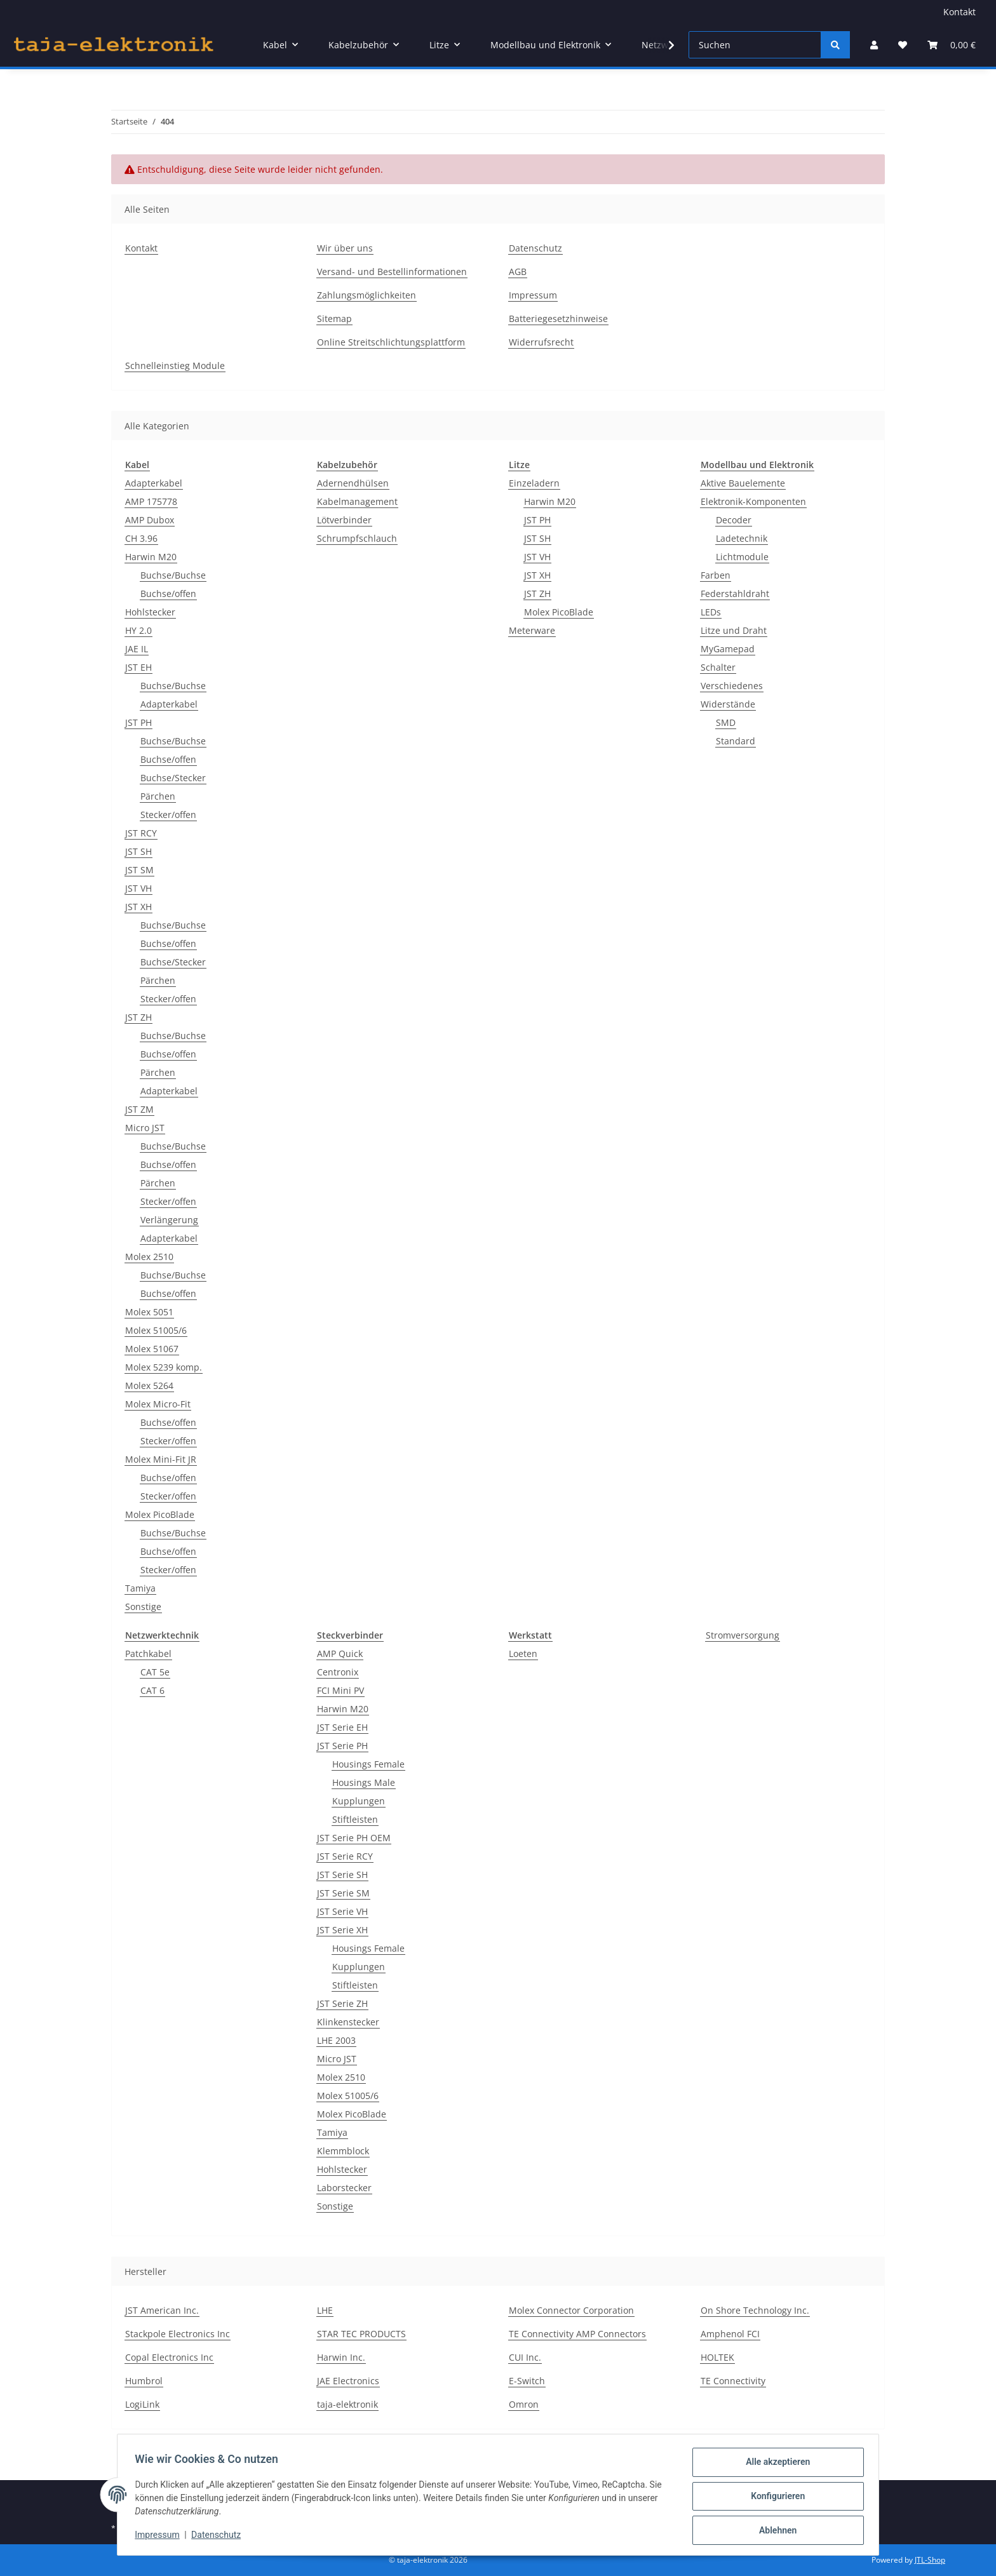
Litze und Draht (734, 630)
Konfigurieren (775, 2498)
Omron (524, 2404)
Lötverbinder (344, 520)
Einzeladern (534, 483)
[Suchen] (755, 44)
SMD (726, 722)
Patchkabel (148, 1653)
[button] (874, 45)
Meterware (532, 630)
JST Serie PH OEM (354, 1838)
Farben (715, 575)
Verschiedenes (732, 686)
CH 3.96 (141, 538)
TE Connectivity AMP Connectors (577, 2334)
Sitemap (334, 318)
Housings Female (368, 1764)
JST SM (139, 870)
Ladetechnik (741, 538)
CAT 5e (155, 1672)
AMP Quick (340, 1653)
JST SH (138, 851)
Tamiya (140, 1588)
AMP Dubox (149, 520)
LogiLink (142, 2404)
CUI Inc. (525, 2357)
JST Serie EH (342, 1727)
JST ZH (138, 1017)
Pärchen (157, 796)
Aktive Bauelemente (743, 483)
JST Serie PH (342, 1746)
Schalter (718, 667)
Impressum (160, 2537)
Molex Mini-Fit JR (160, 1459)
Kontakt (959, 12)
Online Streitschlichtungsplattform (391, 342)
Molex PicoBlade (159, 1514)
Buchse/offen (168, 593)
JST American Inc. (162, 2310)
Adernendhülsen (353, 483)
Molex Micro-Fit (158, 1404)
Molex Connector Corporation (571, 2310)
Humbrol (144, 2381)
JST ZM (139, 1109)
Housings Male (363, 1782)
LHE (325, 2310)
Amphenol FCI (730, 2334)
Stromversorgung (742, 1635)
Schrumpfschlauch (357, 538)
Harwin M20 (151, 557)
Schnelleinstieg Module (175, 365)
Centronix (337, 1672)
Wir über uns (345, 248)
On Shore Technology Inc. (755, 2310)
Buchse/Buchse (173, 575)
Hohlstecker (150, 612)
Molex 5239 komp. (163, 1367)
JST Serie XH (342, 1930)
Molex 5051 (149, 1312)
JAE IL (136, 649)
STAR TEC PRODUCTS (361, 2334)
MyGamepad (728, 649)
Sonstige (143, 1606)
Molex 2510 (149, 1257)
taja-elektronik (347, 2404)
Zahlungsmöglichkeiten (366, 295)
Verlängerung (169, 1220)
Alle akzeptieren (775, 2465)
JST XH (138, 907)
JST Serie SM (343, 1893)
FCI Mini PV (340, 1690)
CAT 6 (152, 1690)
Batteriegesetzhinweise (558, 318)
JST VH (138, 888)
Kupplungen (358, 1801)
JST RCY (141, 833)
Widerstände (728, 704)
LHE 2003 (336, 2040)
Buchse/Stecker (173, 778)
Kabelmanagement (357, 501)
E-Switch (527, 2381)
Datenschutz (219, 2537)
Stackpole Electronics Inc (177, 2334)
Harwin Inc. (341, 2357)
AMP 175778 (151, 501)
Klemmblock (343, 2151)
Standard (735, 741)
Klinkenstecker (348, 2022)
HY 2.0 (138, 630)
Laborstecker (344, 2188)
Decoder (733, 520)
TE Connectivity (733, 2381)
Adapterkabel (153, 483)
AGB (518, 271)
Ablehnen (774, 2531)
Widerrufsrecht (541, 342)
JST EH (138, 667)
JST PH (138, 722)
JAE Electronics (348, 2381)
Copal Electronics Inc (169, 2357)
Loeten (523, 1653)
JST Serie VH (342, 1911)
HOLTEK (717, 2357)
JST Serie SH (342, 1874)
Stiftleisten (355, 1819)
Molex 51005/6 (156, 1330)
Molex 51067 (151, 1349)
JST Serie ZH (342, 2003)
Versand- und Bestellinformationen (392, 271)
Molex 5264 (149, 1385)
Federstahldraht (735, 593)
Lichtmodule (742, 557)
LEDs (711, 612)
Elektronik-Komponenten (753, 501)
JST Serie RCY (345, 1856)
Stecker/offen (168, 814)
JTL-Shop (930, 2559)
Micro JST (145, 1128)
